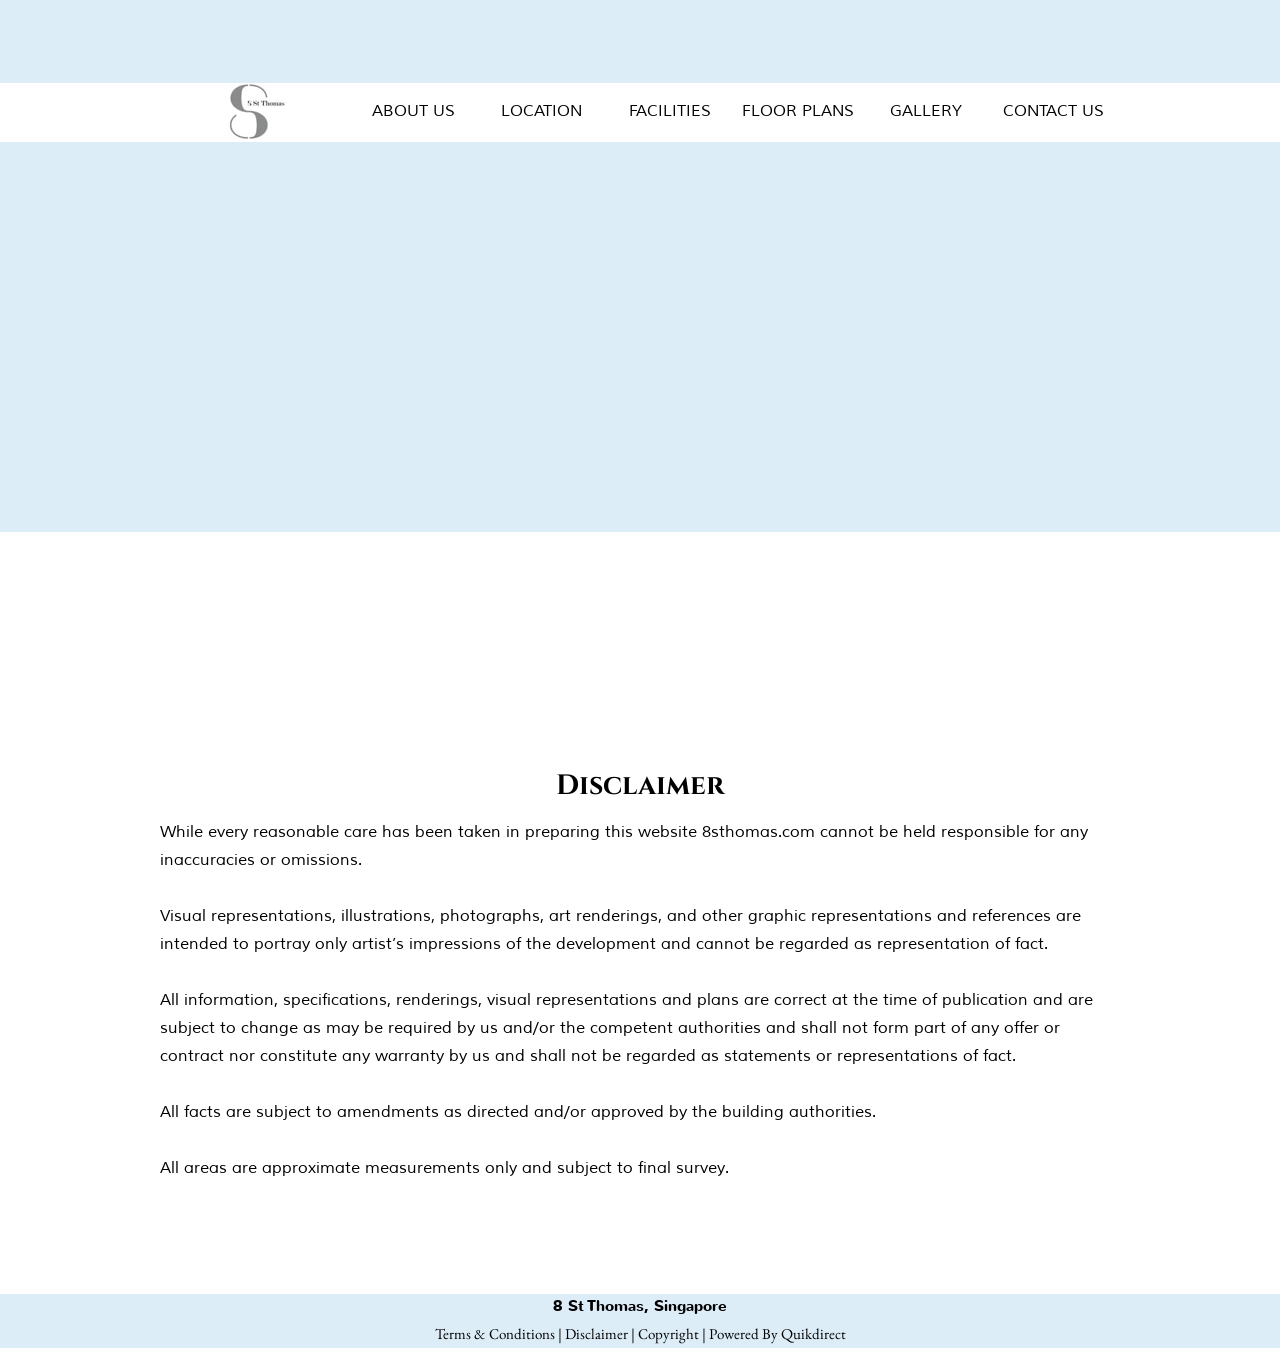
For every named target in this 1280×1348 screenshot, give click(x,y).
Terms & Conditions (495, 1333)
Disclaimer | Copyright (632, 1333)
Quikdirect (813, 1333)
